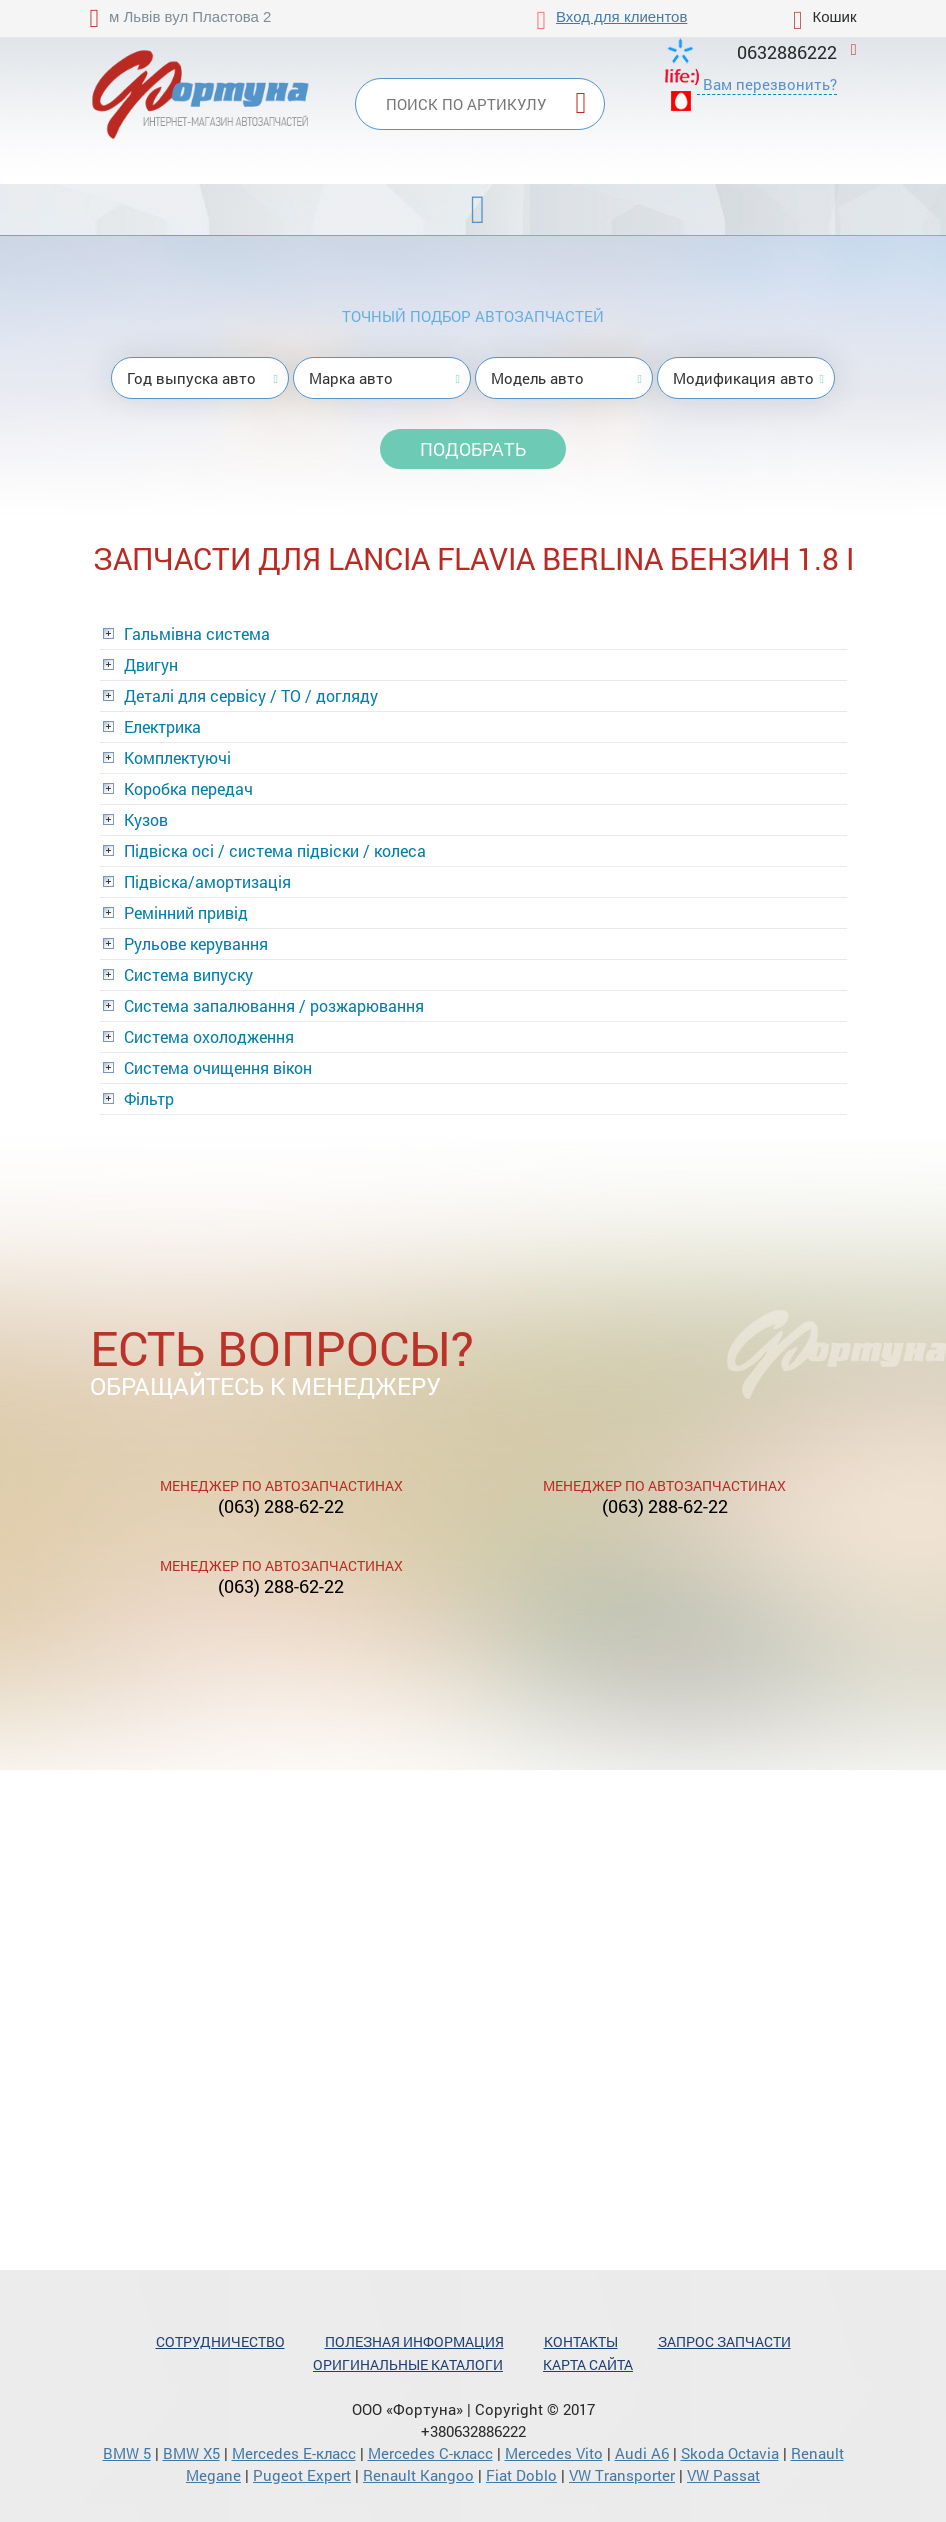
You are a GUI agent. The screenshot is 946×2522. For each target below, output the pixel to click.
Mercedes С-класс (430, 2453)
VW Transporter (622, 2475)
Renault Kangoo (418, 2475)
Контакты (581, 2341)
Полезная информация (414, 2341)
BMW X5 (191, 2453)
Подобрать (473, 449)
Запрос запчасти (724, 2341)
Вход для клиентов (621, 16)
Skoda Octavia (730, 2453)
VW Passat (723, 2475)
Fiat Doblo (521, 2475)
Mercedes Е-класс (294, 2453)
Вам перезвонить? (770, 84)
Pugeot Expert (302, 2475)
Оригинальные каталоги (408, 2364)
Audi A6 (642, 2453)
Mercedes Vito (554, 2453)
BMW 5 (127, 2453)
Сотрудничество (220, 2341)
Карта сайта (588, 2364)
